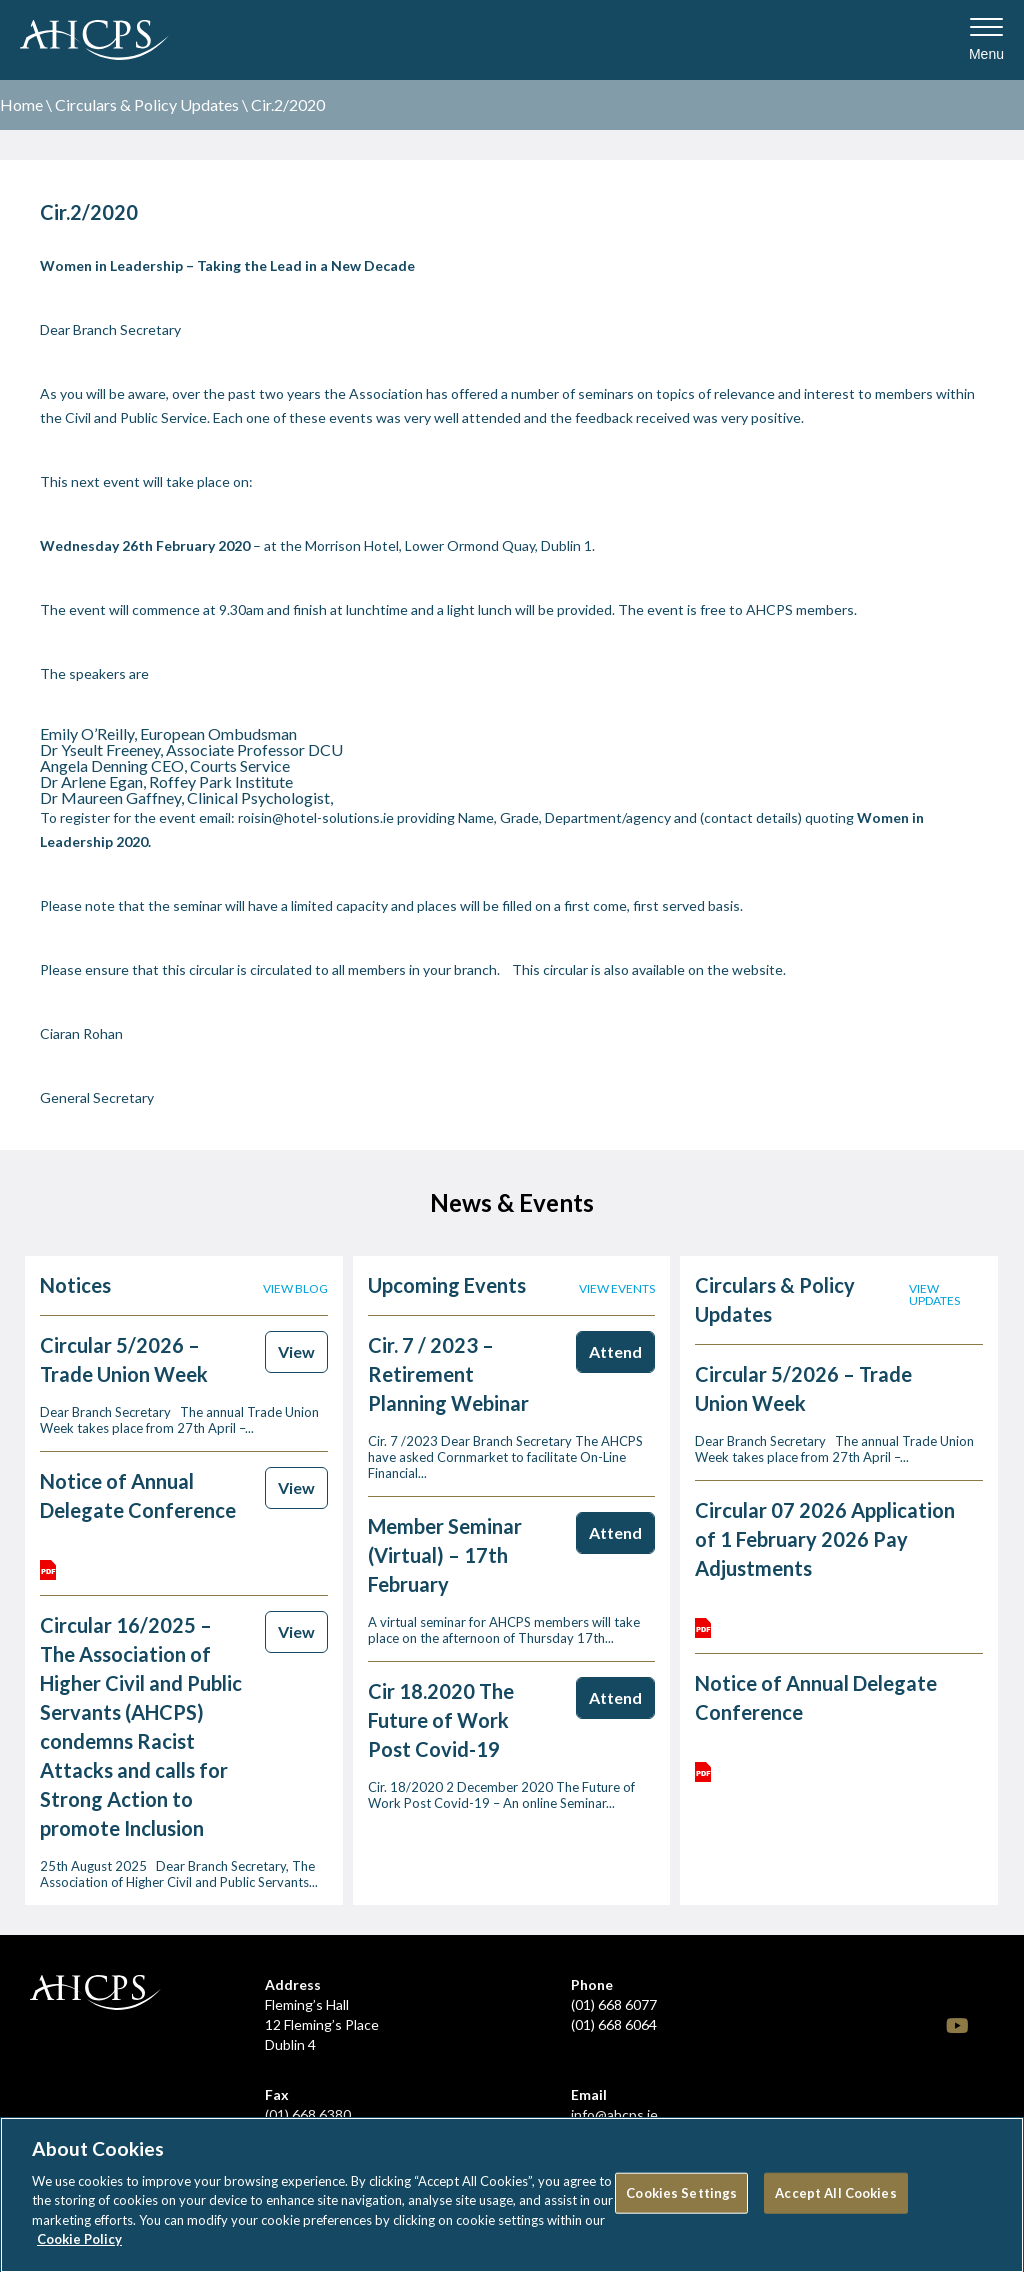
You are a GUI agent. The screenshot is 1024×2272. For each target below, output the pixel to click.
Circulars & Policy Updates (147, 104)
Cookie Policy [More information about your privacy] (79, 2247)
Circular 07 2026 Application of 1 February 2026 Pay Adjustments (825, 1539)
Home (21, 104)
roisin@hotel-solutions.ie (316, 817)
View (296, 1351)
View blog (295, 1289)
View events (617, 1289)
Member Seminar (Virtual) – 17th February (445, 1555)
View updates (934, 1295)
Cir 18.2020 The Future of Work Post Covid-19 (441, 1720)
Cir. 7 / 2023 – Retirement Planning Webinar (448, 1374)
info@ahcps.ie (614, 2114)
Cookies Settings (681, 2200)
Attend (615, 1351)
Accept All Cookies (835, 2200)
